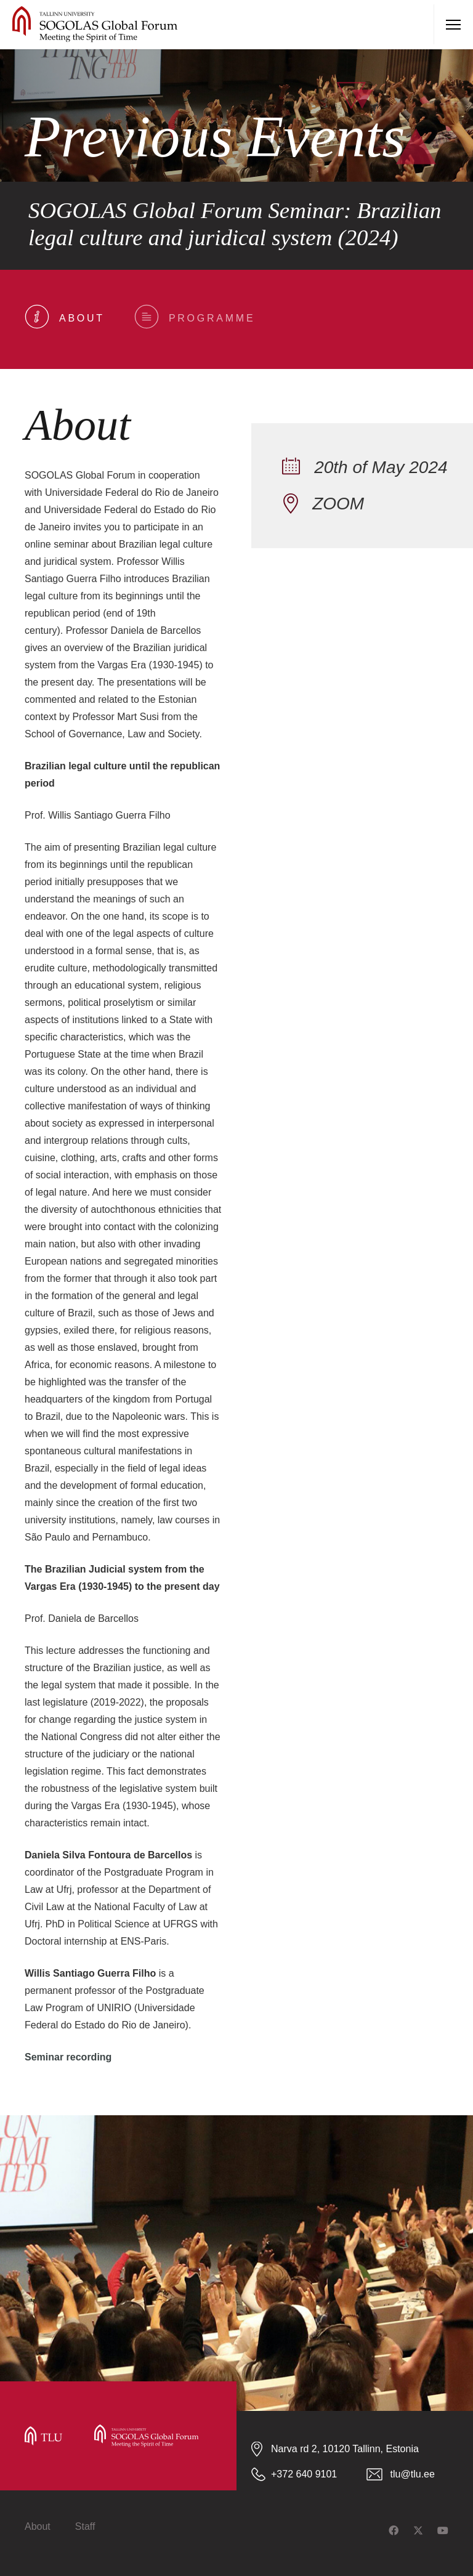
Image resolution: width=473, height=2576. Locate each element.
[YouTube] (443, 2530)
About (38, 2526)
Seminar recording (68, 2057)
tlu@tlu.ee (412, 2474)
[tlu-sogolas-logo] (95, 24)
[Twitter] (418, 2530)
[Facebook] (393, 2530)
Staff (85, 2526)
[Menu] (453, 24)
